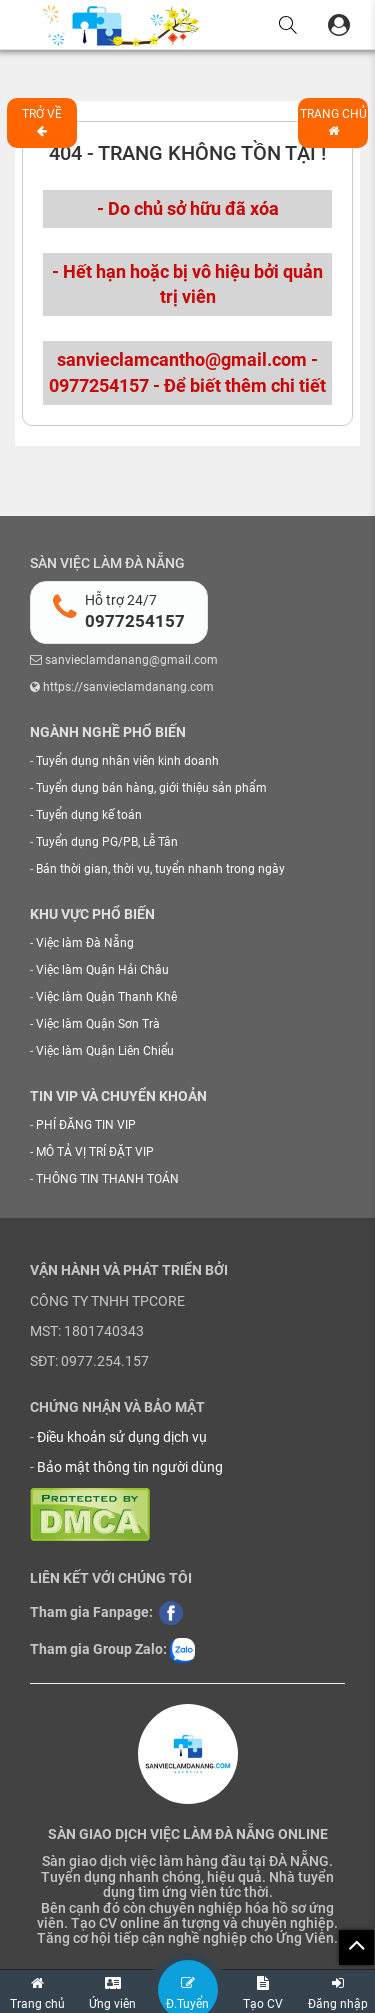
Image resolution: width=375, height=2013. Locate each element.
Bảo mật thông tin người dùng (130, 1467)
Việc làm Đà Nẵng (85, 943)
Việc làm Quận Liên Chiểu (105, 1051)
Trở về (42, 122)
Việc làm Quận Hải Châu (102, 970)
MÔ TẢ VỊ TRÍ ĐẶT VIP (95, 1152)
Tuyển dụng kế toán (89, 815)
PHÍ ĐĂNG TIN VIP (86, 1125)
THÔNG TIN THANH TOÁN (107, 1179)
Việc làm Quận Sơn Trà (98, 1024)
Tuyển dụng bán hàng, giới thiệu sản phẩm (151, 788)
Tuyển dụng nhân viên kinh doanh (127, 761)
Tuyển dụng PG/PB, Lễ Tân (107, 842)
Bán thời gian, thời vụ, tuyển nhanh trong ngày (160, 869)
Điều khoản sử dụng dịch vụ (122, 1437)
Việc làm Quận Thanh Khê (106, 997)
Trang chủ (333, 122)
